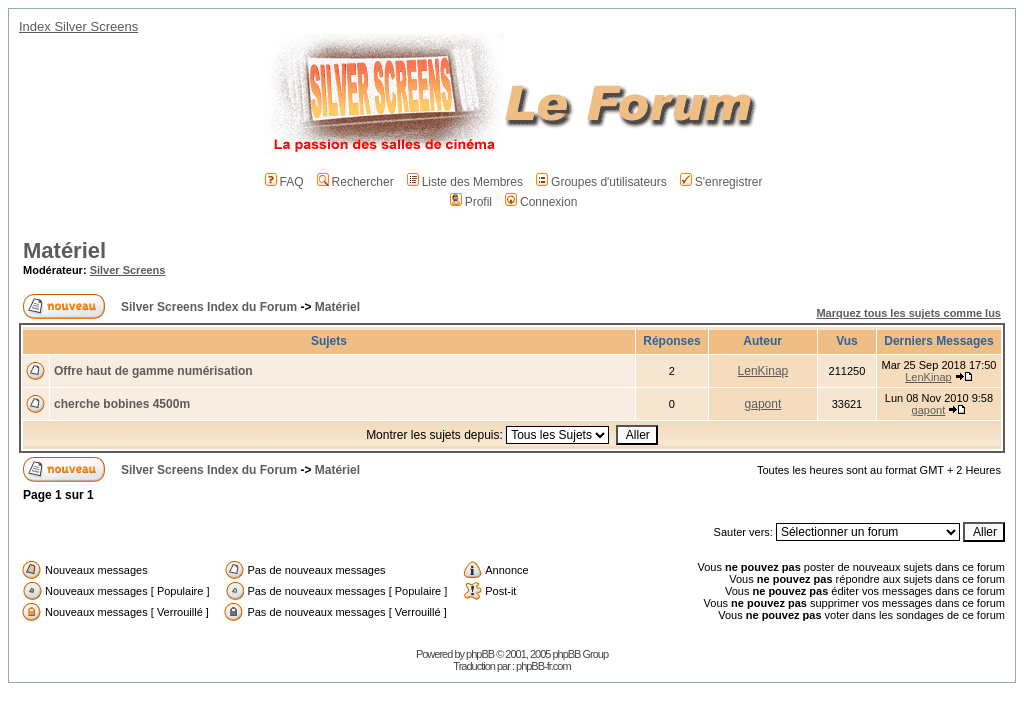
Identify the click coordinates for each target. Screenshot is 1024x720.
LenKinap (763, 371)
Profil (471, 202)
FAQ (284, 182)
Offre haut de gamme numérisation (153, 371)
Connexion (541, 202)
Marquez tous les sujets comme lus (908, 313)
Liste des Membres (465, 182)
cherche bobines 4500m (122, 404)
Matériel (64, 250)
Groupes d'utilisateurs (601, 182)
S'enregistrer (721, 182)
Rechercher (355, 182)
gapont (763, 404)
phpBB (480, 654)
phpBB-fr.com (543, 666)
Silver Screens (128, 270)
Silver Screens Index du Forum (209, 307)
